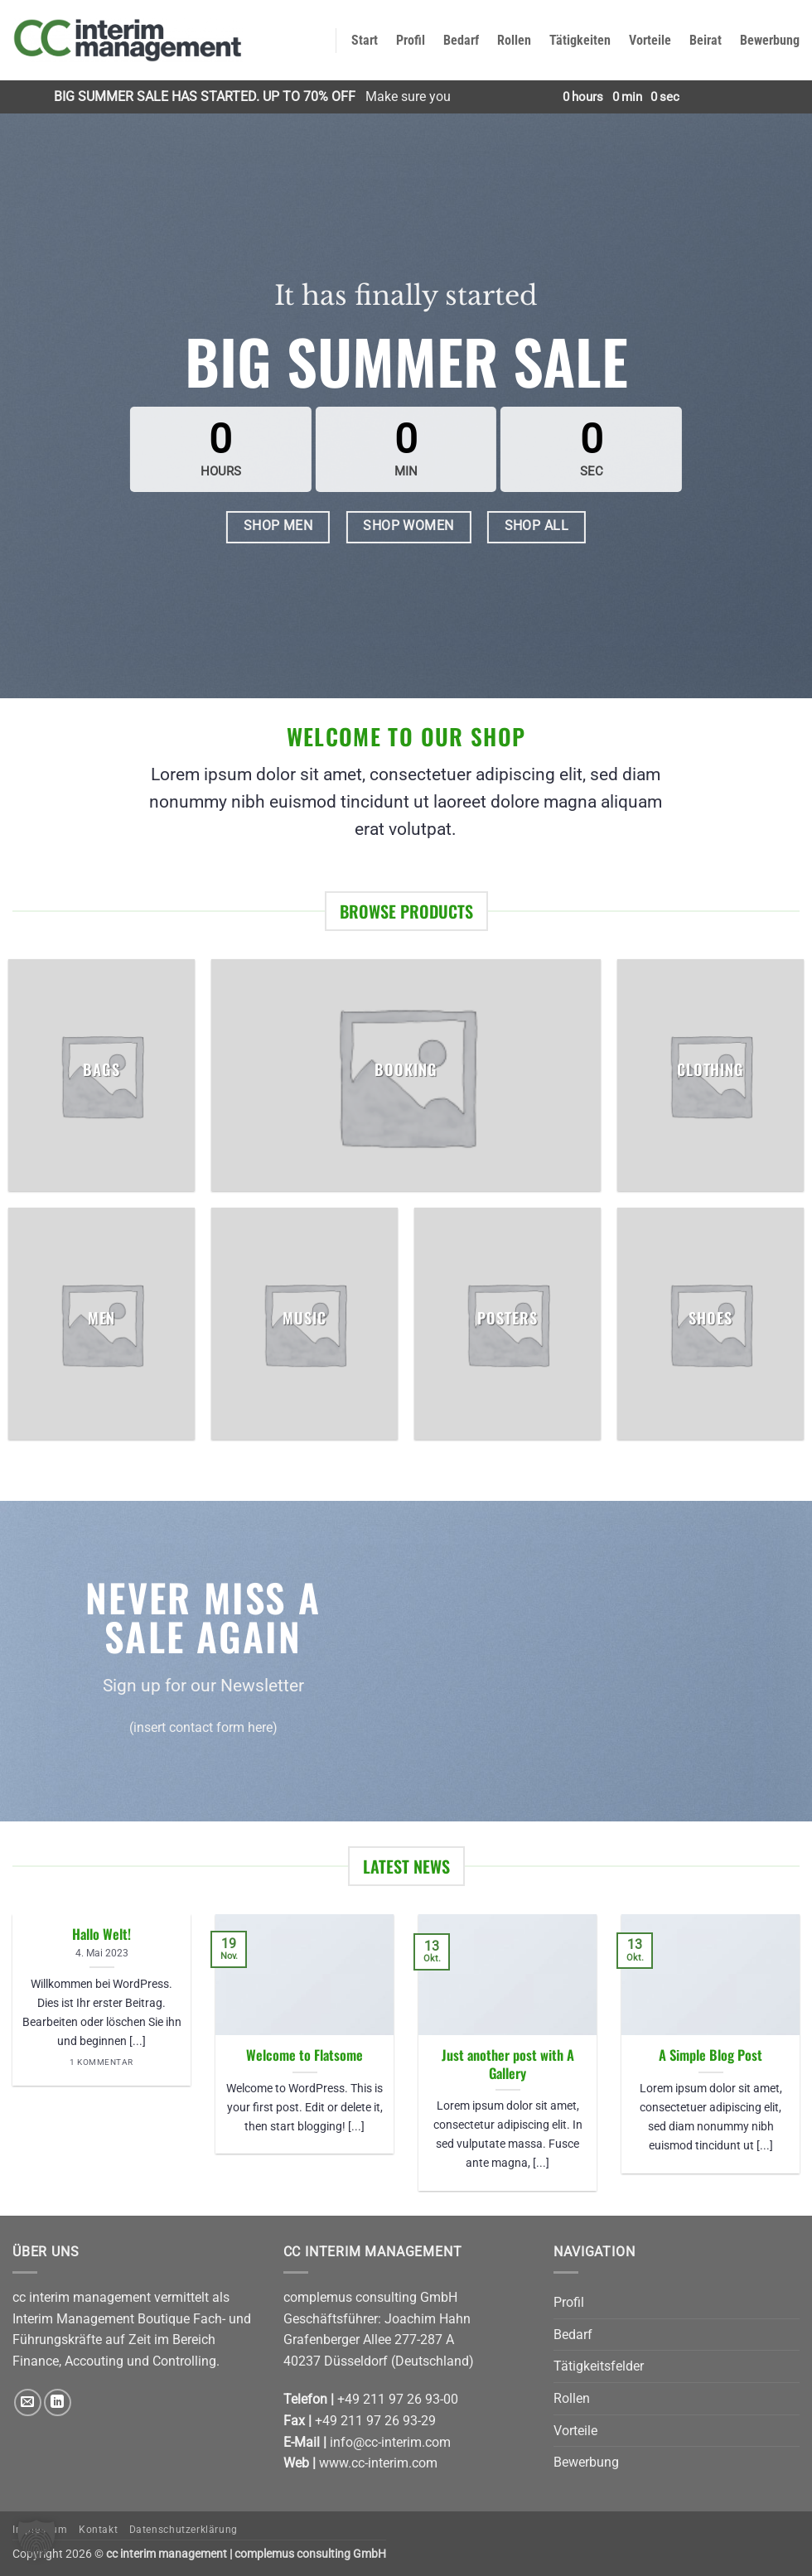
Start (364, 40)
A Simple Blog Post (710, 2055)
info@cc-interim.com (390, 2442)
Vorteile (650, 40)
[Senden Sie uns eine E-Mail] (27, 2402)
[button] (36, 2539)
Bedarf (461, 40)
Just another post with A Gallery (508, 2064)
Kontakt (98, 2529)
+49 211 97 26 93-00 (397, 2399)
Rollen (514, 40)
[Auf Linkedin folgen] (57, 2402)
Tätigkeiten (580, 40)
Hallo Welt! (101, 1934)
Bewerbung (770, 40)
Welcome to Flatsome (304, 2055)
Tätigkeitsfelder (598, 2366)
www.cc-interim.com (378, 2463)
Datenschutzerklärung (183, 2529)
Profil (410, 40)
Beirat (705, 40)
